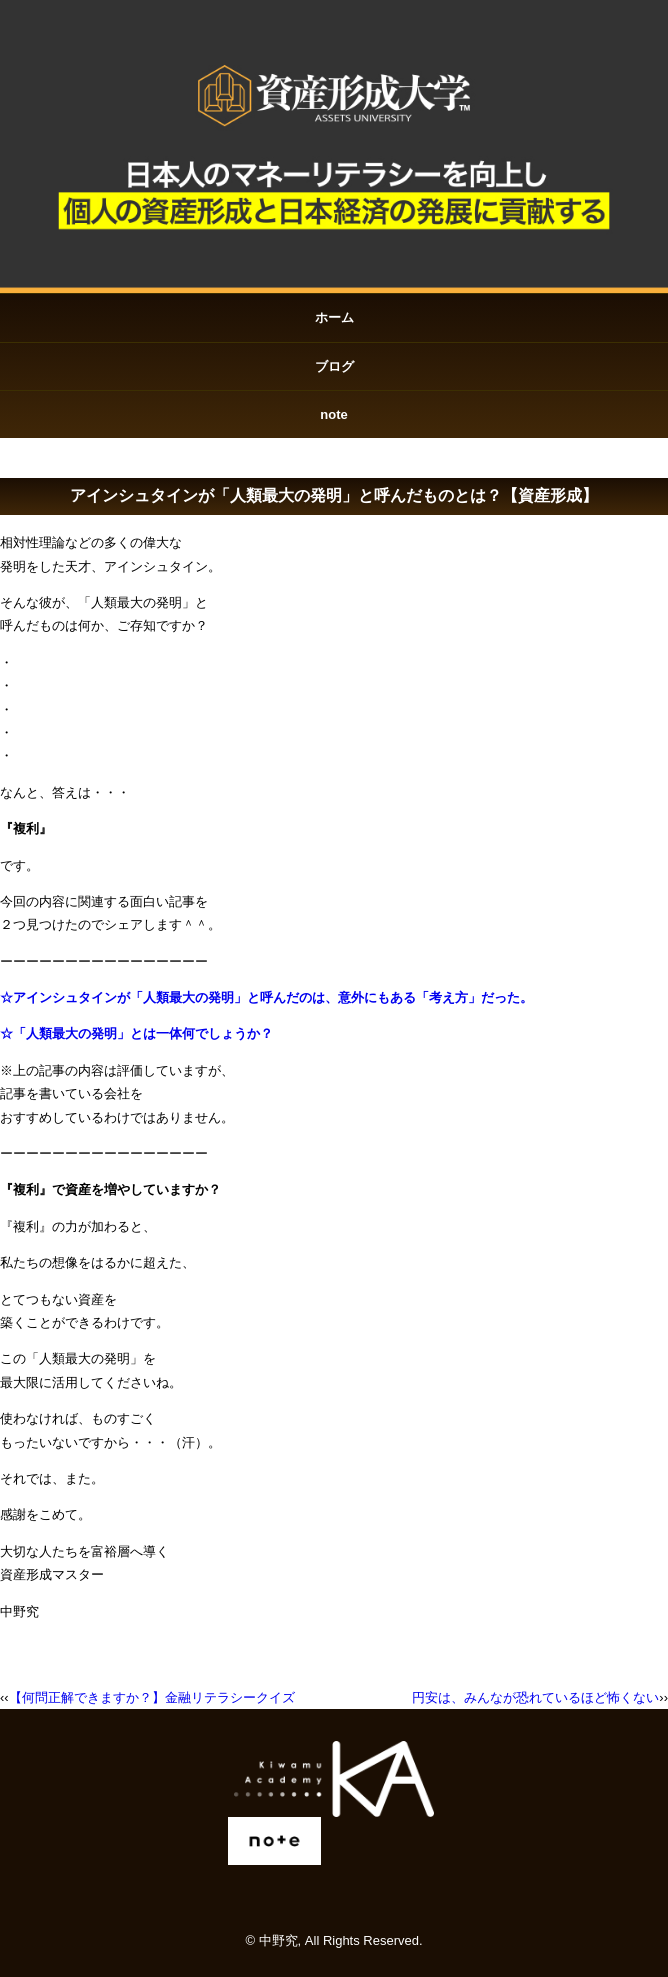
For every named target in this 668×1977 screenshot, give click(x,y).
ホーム (334, 317)
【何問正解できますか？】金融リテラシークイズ (152, 1697)
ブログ (334, 366)
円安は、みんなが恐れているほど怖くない (535, 1697)
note (333, 414)
